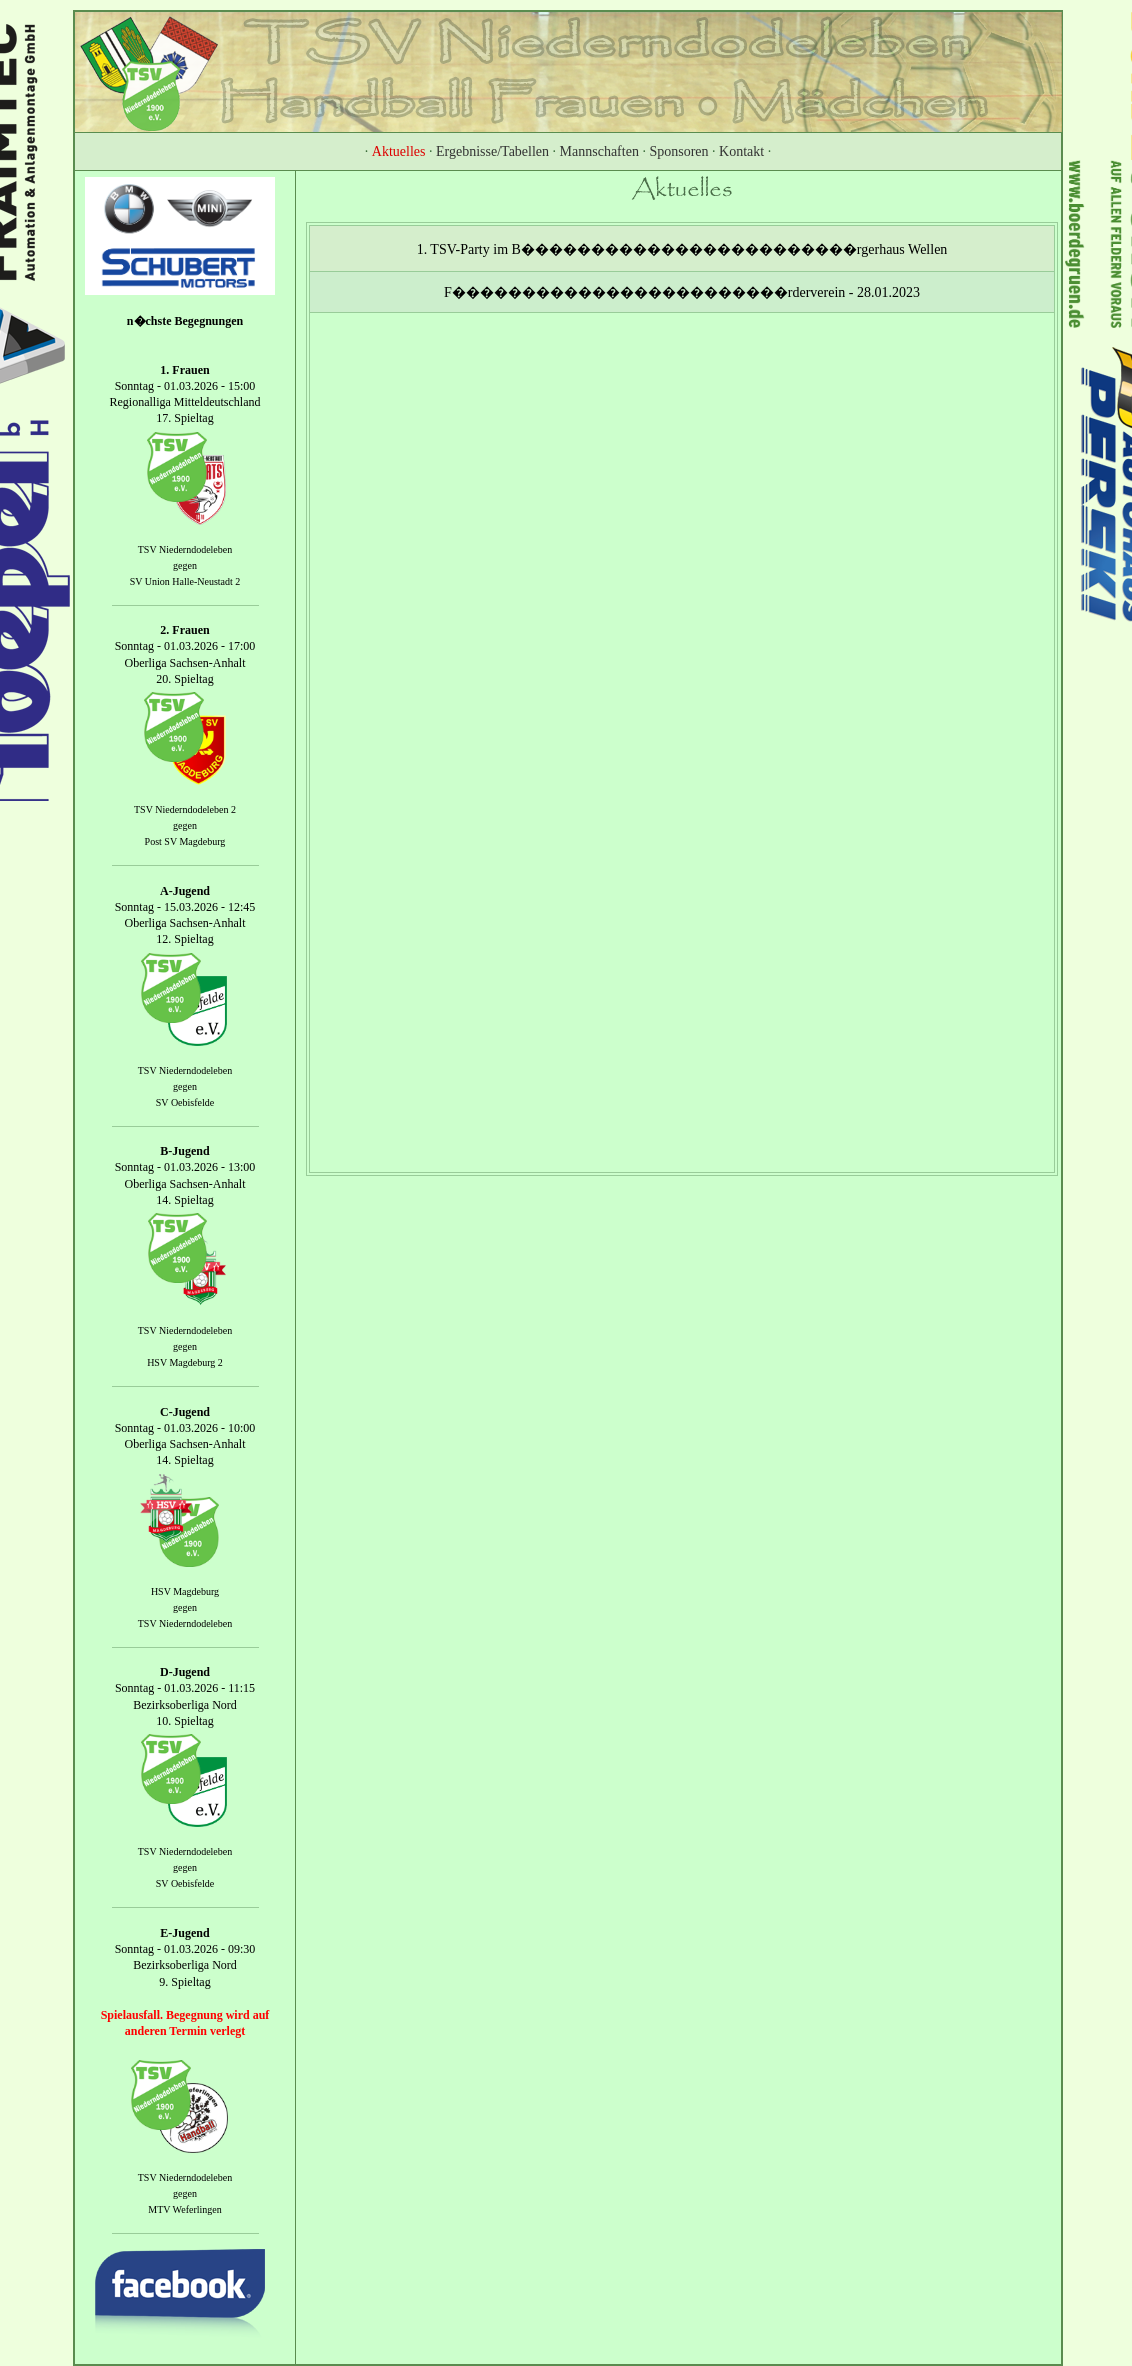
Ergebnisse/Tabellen (492, 151)
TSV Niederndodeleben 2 (185, 809)
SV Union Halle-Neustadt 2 (185, 581)
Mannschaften (599, 151)
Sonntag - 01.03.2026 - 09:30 (185, 1949)
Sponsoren (678, 151)
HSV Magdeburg (185, 1591)
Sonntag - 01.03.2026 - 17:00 (185, 647)
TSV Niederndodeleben (185, 549)
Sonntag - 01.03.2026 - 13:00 (185, 1168)
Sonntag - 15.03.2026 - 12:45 (185, 907)
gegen (185, 565)
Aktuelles (399, 151)
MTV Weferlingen (185, 2210)
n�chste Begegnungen (185, 321)
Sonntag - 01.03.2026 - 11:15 (185, 1689)
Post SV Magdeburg (185, 841)
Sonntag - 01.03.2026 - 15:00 (185, 386)
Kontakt (741, 151)
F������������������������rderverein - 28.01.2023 (682, 292)
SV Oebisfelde (185, 1102)
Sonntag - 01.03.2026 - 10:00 (185, 1428)
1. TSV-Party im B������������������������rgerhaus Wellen (682, 249)
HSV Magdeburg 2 (185, 1362)
